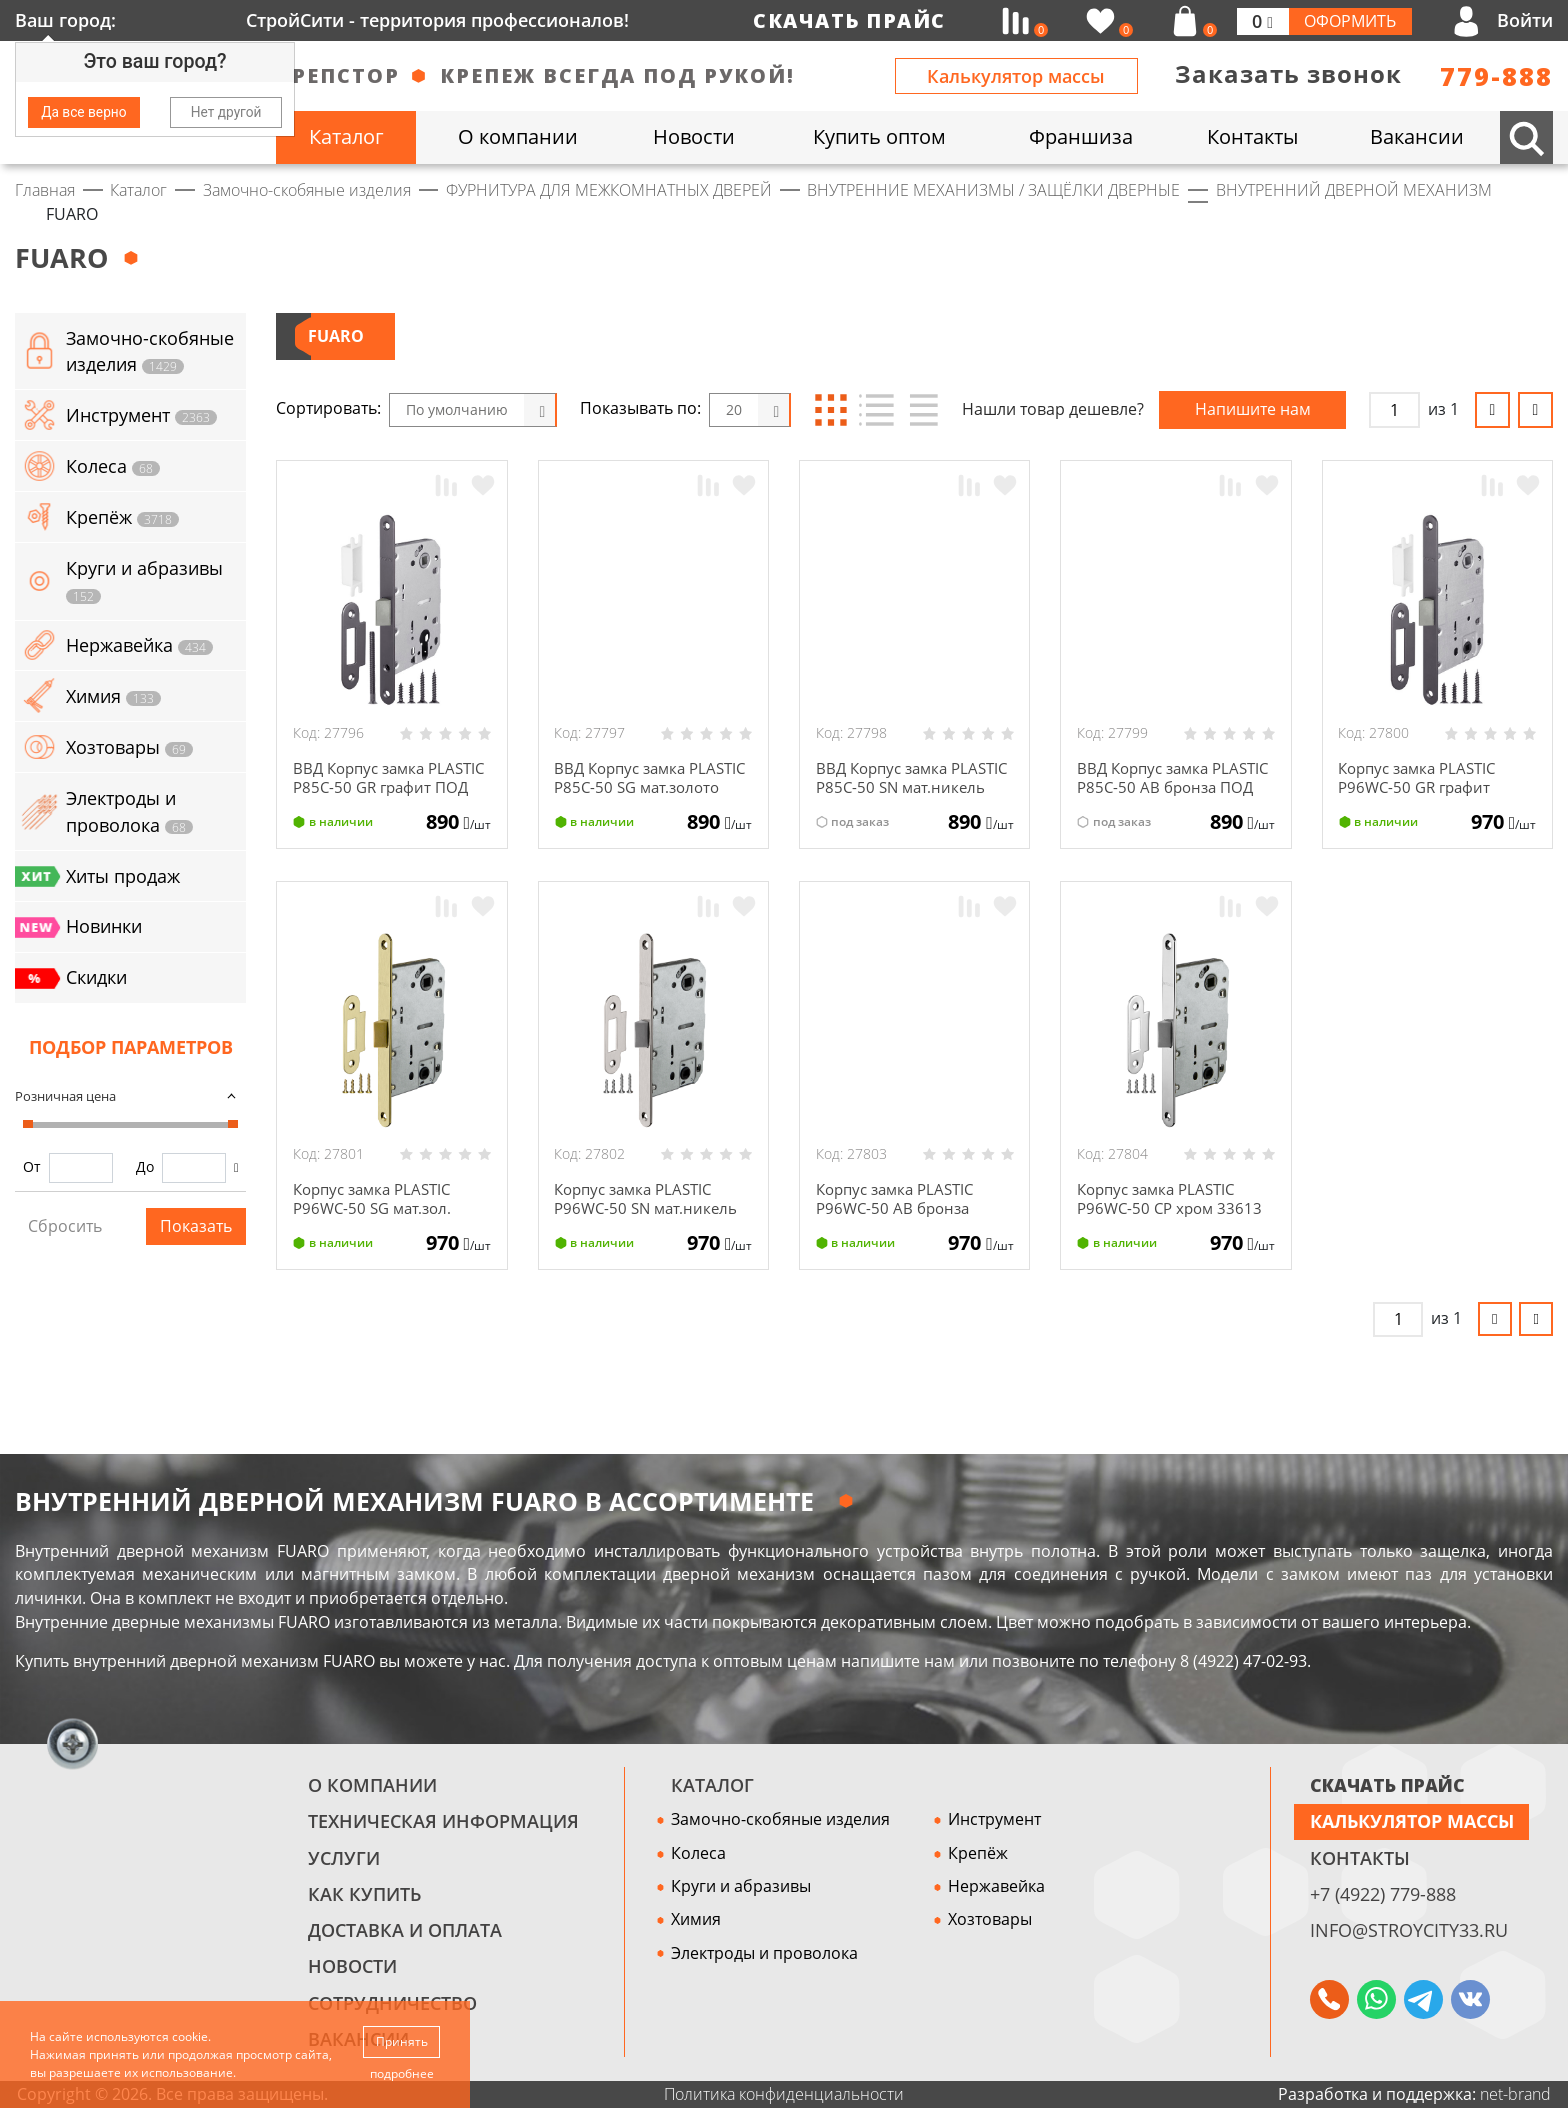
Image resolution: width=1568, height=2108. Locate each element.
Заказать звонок (1288, 74)
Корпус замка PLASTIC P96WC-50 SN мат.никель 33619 (649, 1208)
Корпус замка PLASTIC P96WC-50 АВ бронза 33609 (901, 1208)
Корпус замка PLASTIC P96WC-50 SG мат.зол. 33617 (378, 1208)
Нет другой (226, 112)
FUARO (336, 336)
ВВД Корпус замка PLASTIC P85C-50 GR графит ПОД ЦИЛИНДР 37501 (381, 796)
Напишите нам (1253, 409)
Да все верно (83, 112)
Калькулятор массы (1016, 76)
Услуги (344, 1858)
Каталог (712, 1785)
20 (734, 409)
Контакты (1360, 1858)
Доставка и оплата (405, 1930)
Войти (1525, 20)
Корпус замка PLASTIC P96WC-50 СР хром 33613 (1173, 1198)
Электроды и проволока (764, 1953)
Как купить (364, 1894)
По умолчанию (457, 409)
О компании (372, 1785)
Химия (696, 1919)
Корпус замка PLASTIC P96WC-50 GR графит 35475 (1423, 787)
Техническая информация (443, 1821)
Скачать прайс (849, 20)
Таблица (921, 409)
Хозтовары (990, 1919)
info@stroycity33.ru (1409, 1930)
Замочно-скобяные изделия (780, 1819)
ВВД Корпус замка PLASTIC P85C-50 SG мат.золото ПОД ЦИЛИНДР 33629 (629, 796)
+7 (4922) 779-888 (1383, 1894)
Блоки (831, 409)
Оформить (1350, 21)
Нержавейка (996, 1886)
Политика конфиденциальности (784, 2094)
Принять (402, 2040)
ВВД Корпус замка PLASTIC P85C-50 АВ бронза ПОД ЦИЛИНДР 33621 (1167, 796)
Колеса (698, 1853)
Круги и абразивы (741, 1886)
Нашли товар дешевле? (1053, 409)
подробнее (402, 2073)
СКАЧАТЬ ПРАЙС (1387, 1785)
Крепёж (978, 1853)
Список (876, 409)
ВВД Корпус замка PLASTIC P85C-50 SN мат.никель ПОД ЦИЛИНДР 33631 (891, 796)
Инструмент (994, 1819)
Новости (352, 1966)
